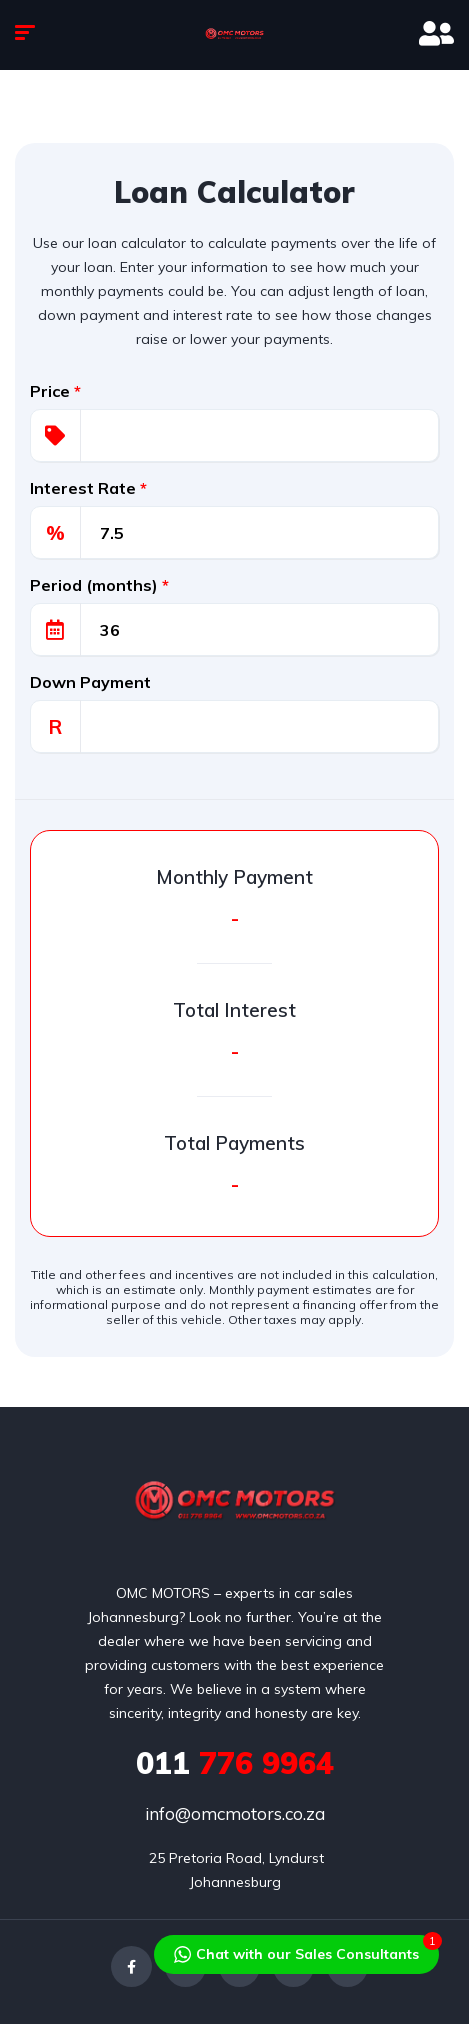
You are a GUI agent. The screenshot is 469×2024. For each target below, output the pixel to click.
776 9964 (235, 1763)
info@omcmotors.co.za (235, 1813)
